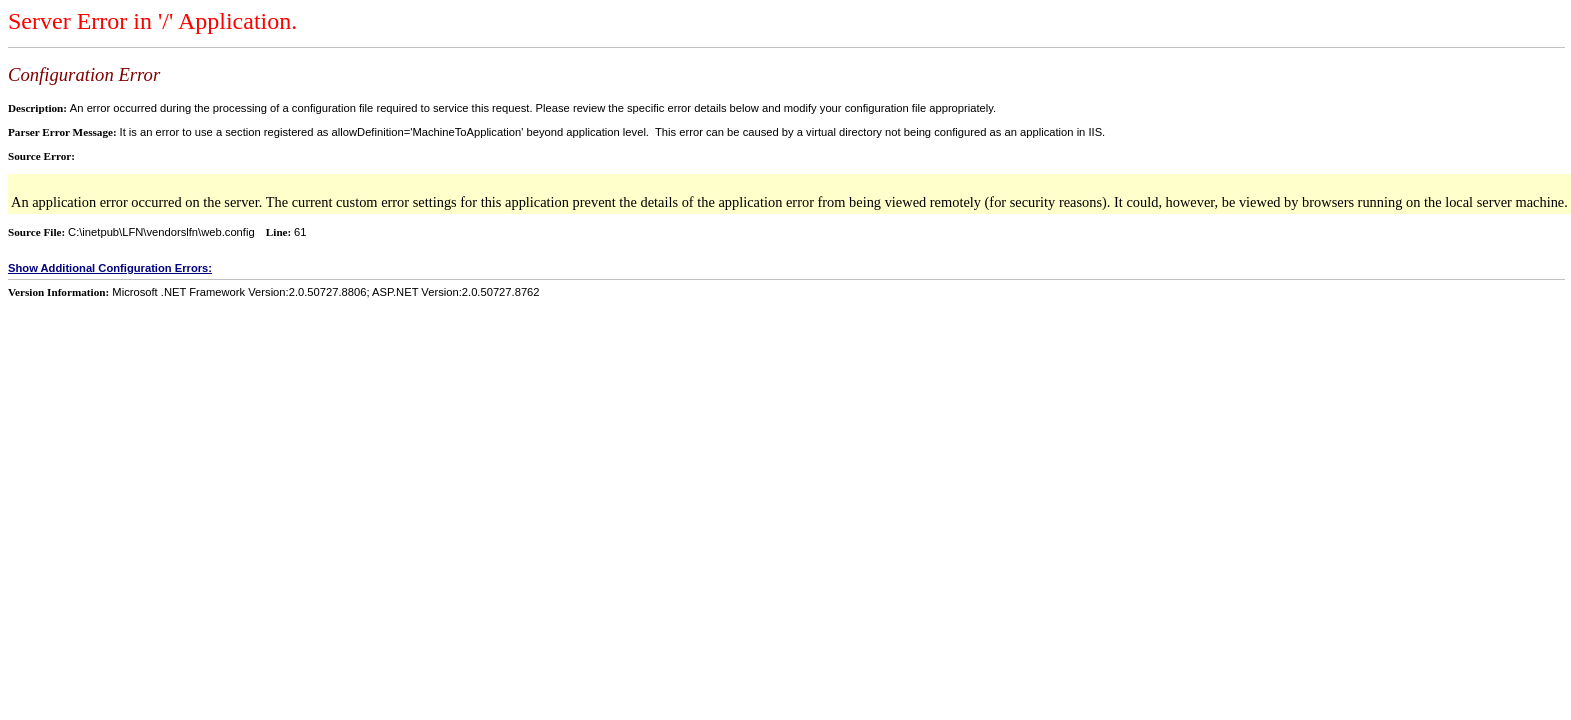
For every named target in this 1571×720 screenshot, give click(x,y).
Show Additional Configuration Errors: (110, 268)
